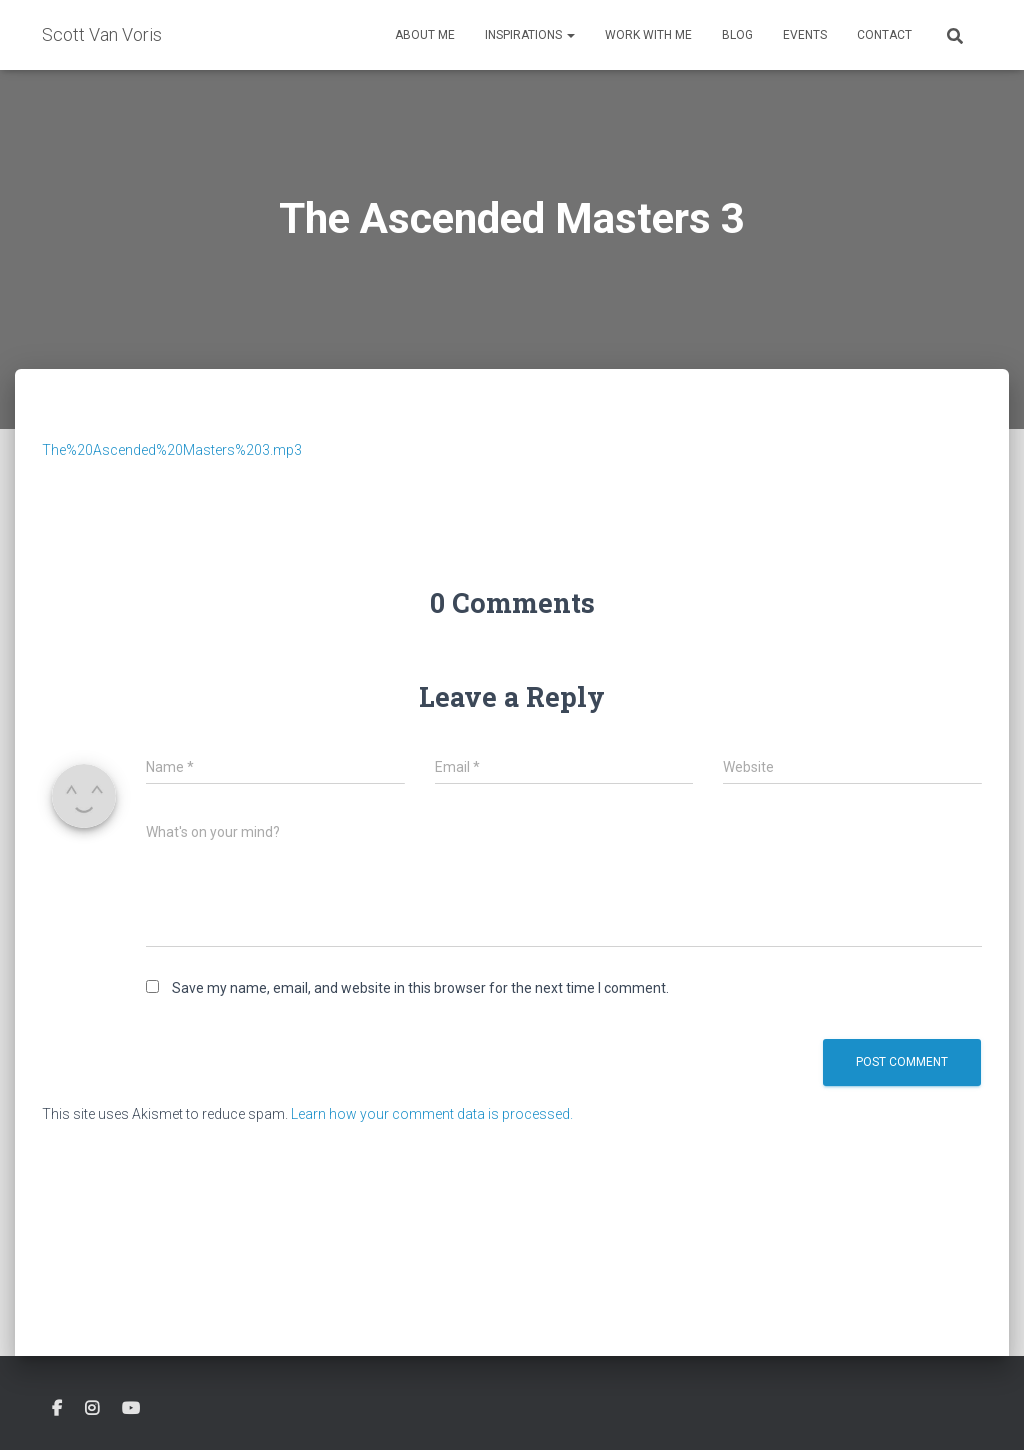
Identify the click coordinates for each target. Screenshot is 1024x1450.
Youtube (131, 1409)
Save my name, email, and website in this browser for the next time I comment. (420, 988)
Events (805, 35)
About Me (425, 35)
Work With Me (648, 35)
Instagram (92, 1409)
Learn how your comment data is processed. (432, 1114)
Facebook (57, 1409)
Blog (737, 35)
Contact (884, 35)
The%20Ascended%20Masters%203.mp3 (172, 450)
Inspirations (530, 35)
